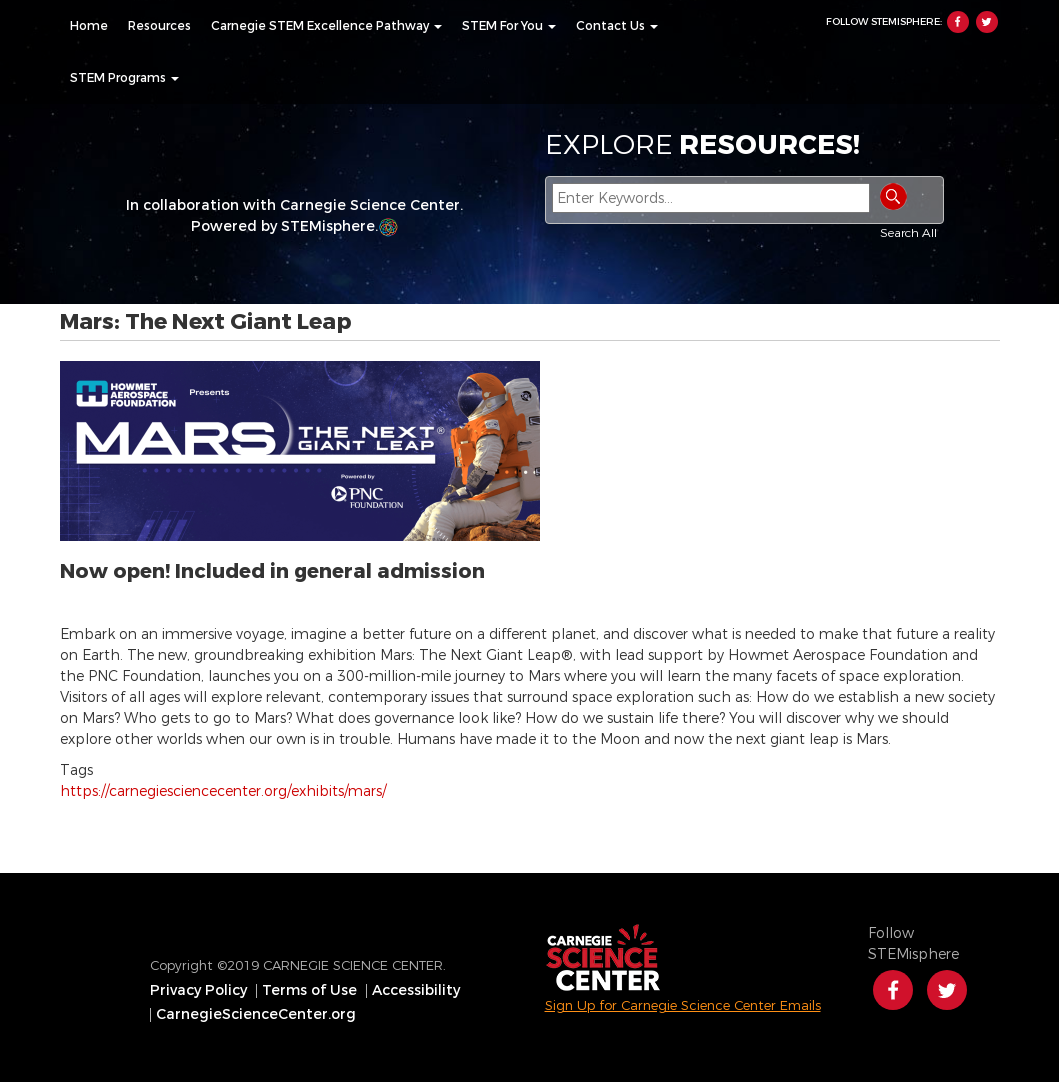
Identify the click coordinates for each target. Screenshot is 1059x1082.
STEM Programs (124, 78)
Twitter (987, 22)
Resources (159, 26)
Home (89, 26)
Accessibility (416, 991)
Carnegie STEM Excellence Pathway (326, 26)
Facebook (958, 22)
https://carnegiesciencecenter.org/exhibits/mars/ (223, 791)
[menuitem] (89, 26)
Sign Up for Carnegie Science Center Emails (683, 1005)
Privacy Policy (198, 991)
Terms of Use (309, 991)
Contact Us (617, 26)
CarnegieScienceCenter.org (256, 1015)
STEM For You (509, 26)
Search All (908, 233)
